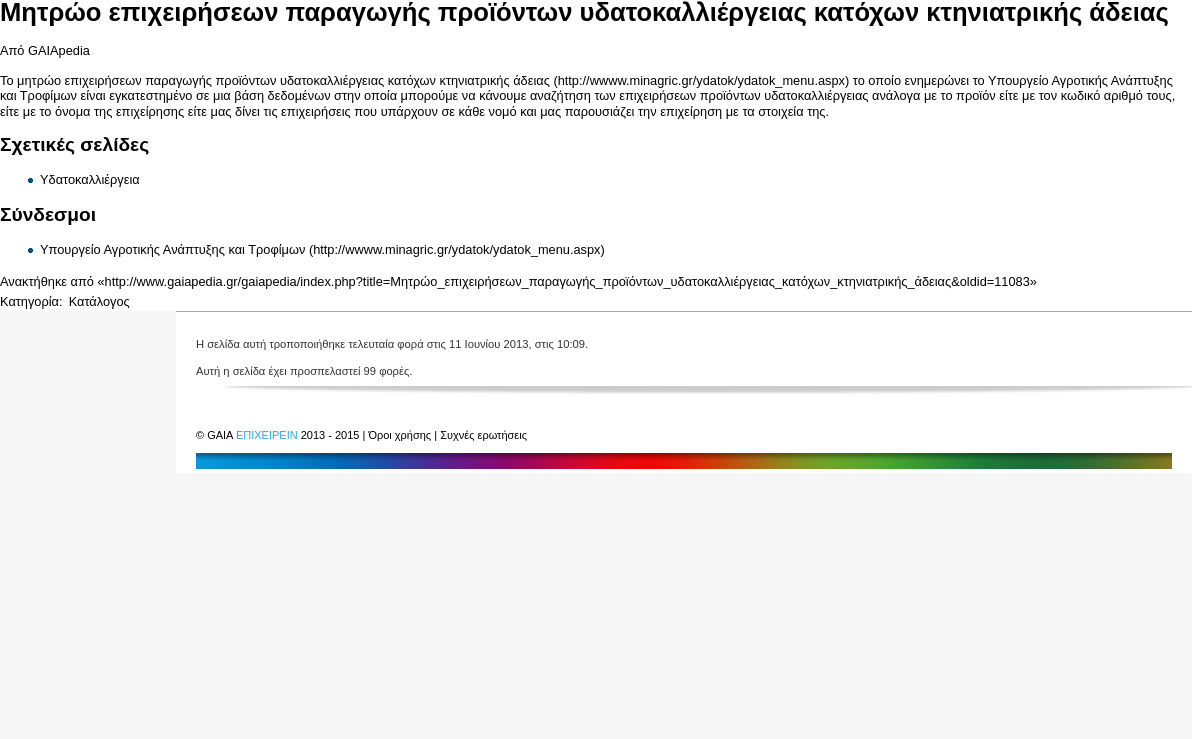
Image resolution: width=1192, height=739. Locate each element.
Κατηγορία (29, 301)
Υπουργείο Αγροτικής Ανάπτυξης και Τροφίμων (172, 249)
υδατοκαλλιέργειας (816, 95)
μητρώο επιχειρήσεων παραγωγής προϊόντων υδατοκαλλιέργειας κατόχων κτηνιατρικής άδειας (283, 80)
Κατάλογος (99, 301)
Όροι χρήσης (401, 435)
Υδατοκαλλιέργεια (90, 179)
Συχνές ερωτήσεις (483, 435)
